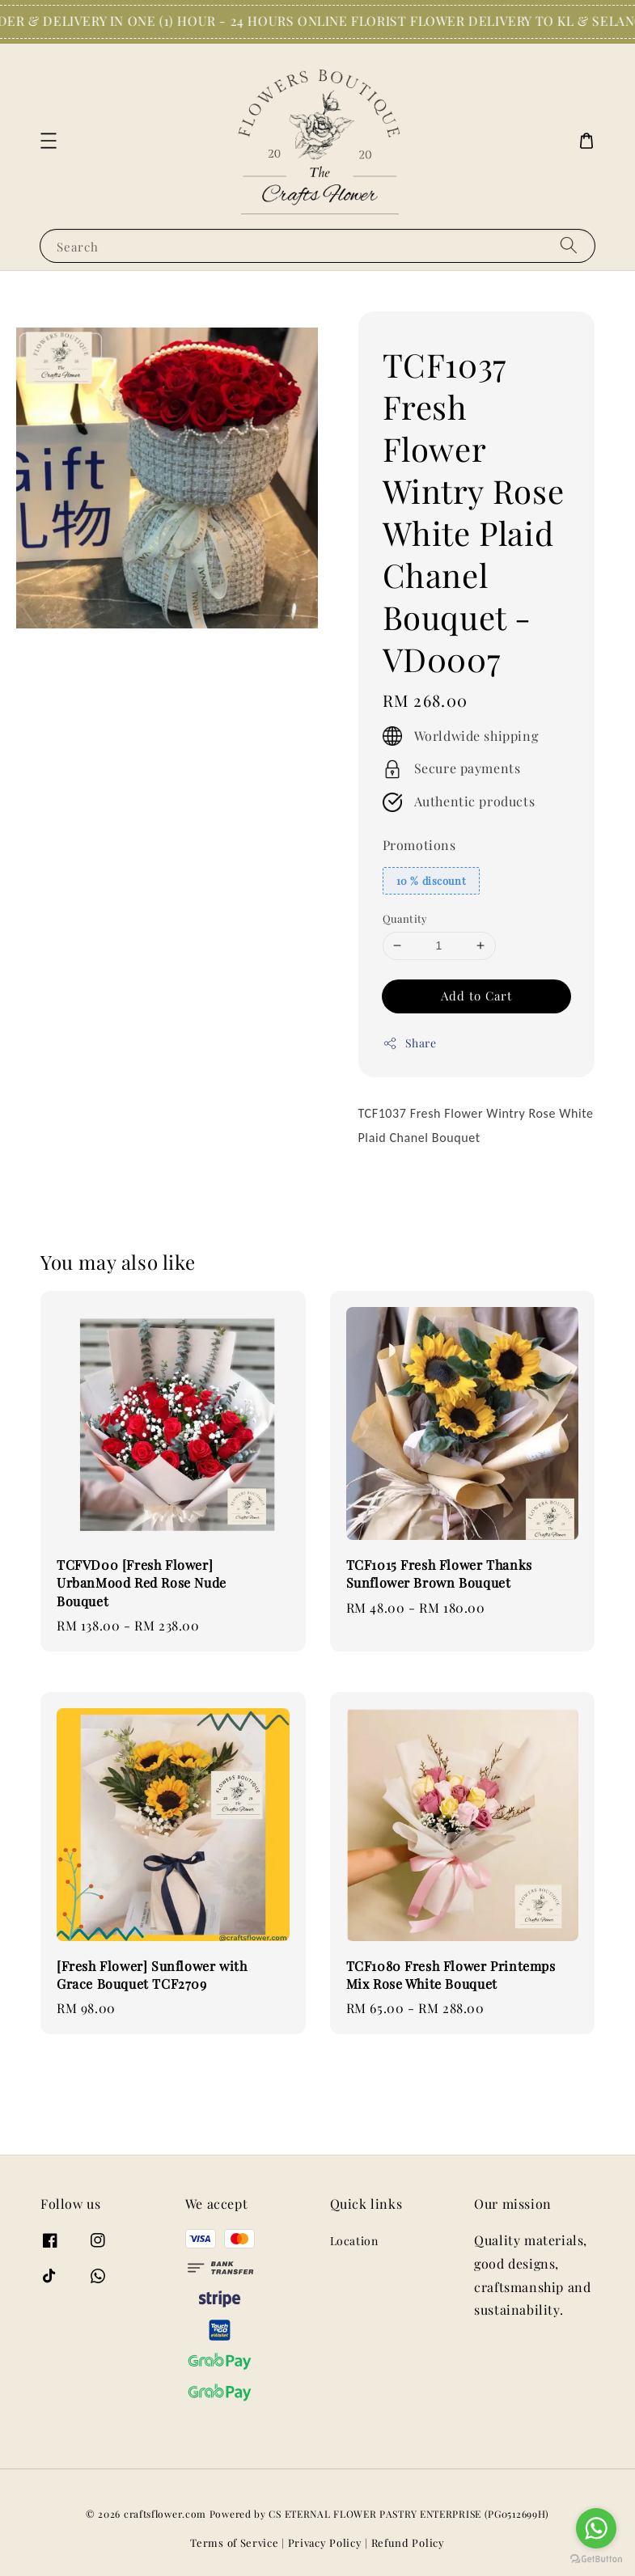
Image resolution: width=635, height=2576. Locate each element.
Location (354, 2241)
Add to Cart (476, 996)
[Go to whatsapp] (596, 2528)
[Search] (569, 245)
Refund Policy (408, 2542)
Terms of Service (234, 2542)
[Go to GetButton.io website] (596, 2559)
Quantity (405, 918)
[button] (48, 141)
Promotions (419, 844)
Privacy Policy (325, 2542)
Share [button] (410, 1043)
